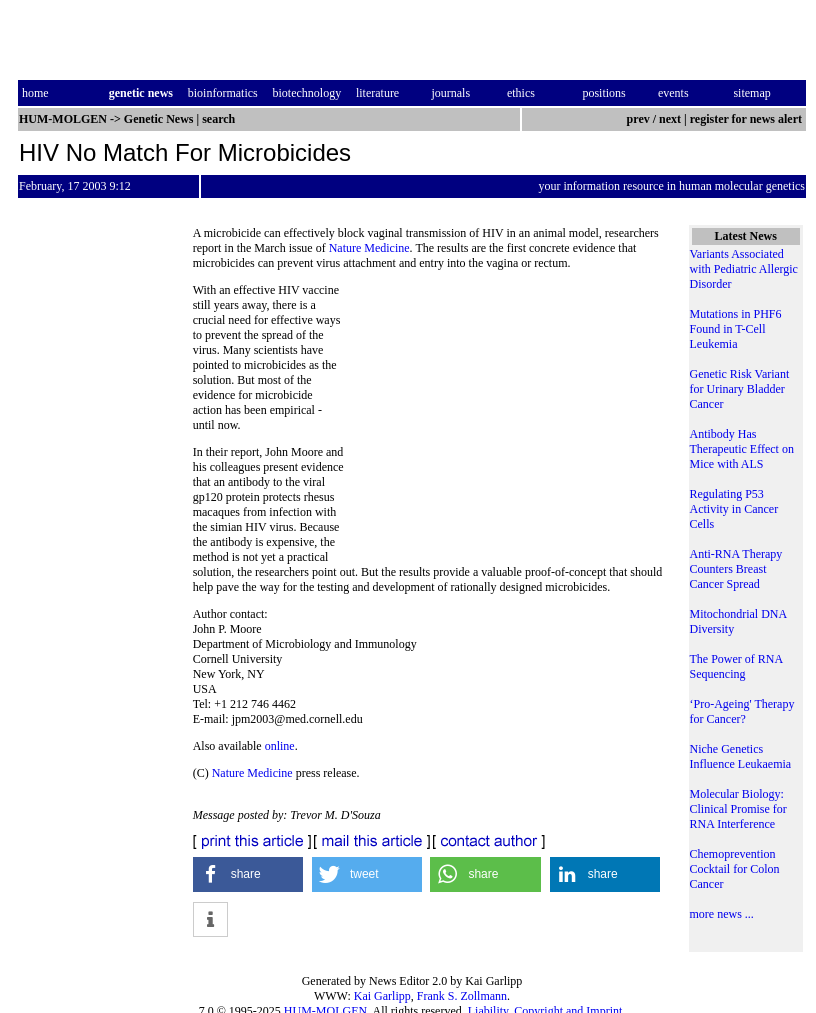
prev (638, 119)
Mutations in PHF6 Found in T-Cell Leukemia (736, 329)
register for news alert (747, 119)
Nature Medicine (369, 248)
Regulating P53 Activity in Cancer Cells (734, 509)
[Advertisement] (507, 420)
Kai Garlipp (382, 996)
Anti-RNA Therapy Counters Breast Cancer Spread (736, 569)
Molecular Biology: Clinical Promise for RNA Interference (738, 809)
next (670, 119)
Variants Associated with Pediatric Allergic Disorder (744, 269)
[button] (248, 874)
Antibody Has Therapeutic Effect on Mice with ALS (742, 449)
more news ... (722, 914)
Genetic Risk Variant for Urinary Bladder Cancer (740, 389)
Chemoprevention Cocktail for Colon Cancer (735, 869)
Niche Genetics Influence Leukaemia (741, 756)
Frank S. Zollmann (462, 996)
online (280, 746)
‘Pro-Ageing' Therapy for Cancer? (742, 711)
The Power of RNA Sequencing (736, 666)
